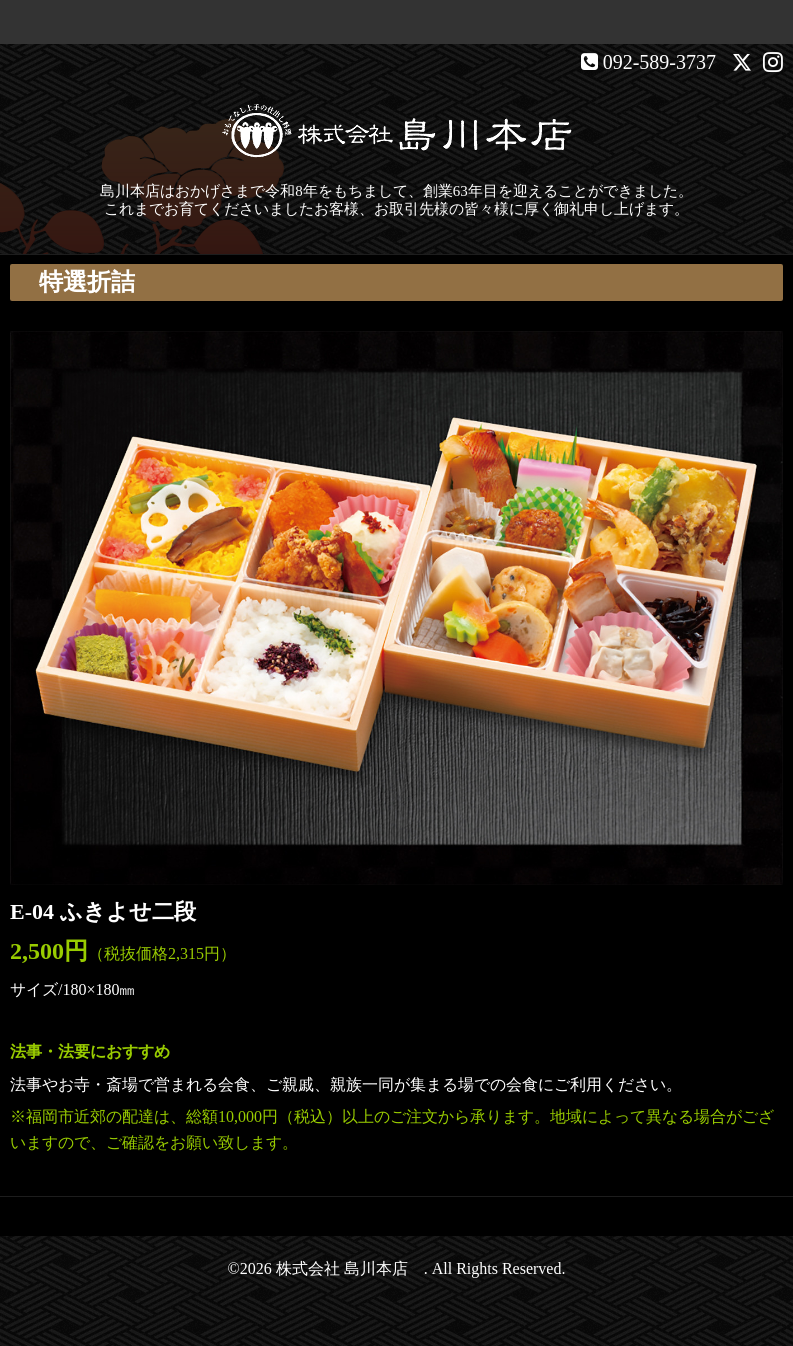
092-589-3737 (659, 62)
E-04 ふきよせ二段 (103, 911)
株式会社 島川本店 (350, 1268)
